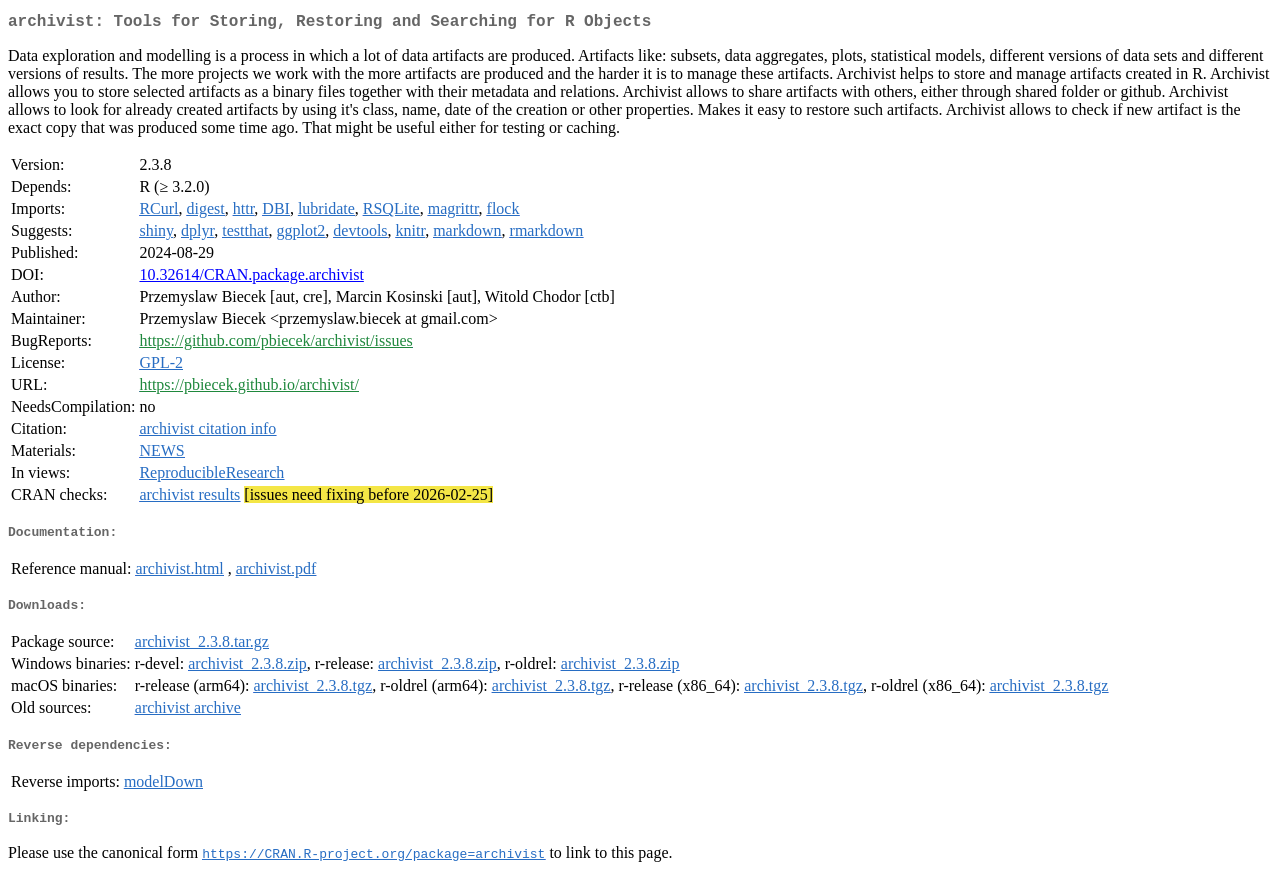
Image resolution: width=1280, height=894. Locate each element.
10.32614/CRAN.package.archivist (251, 278)
